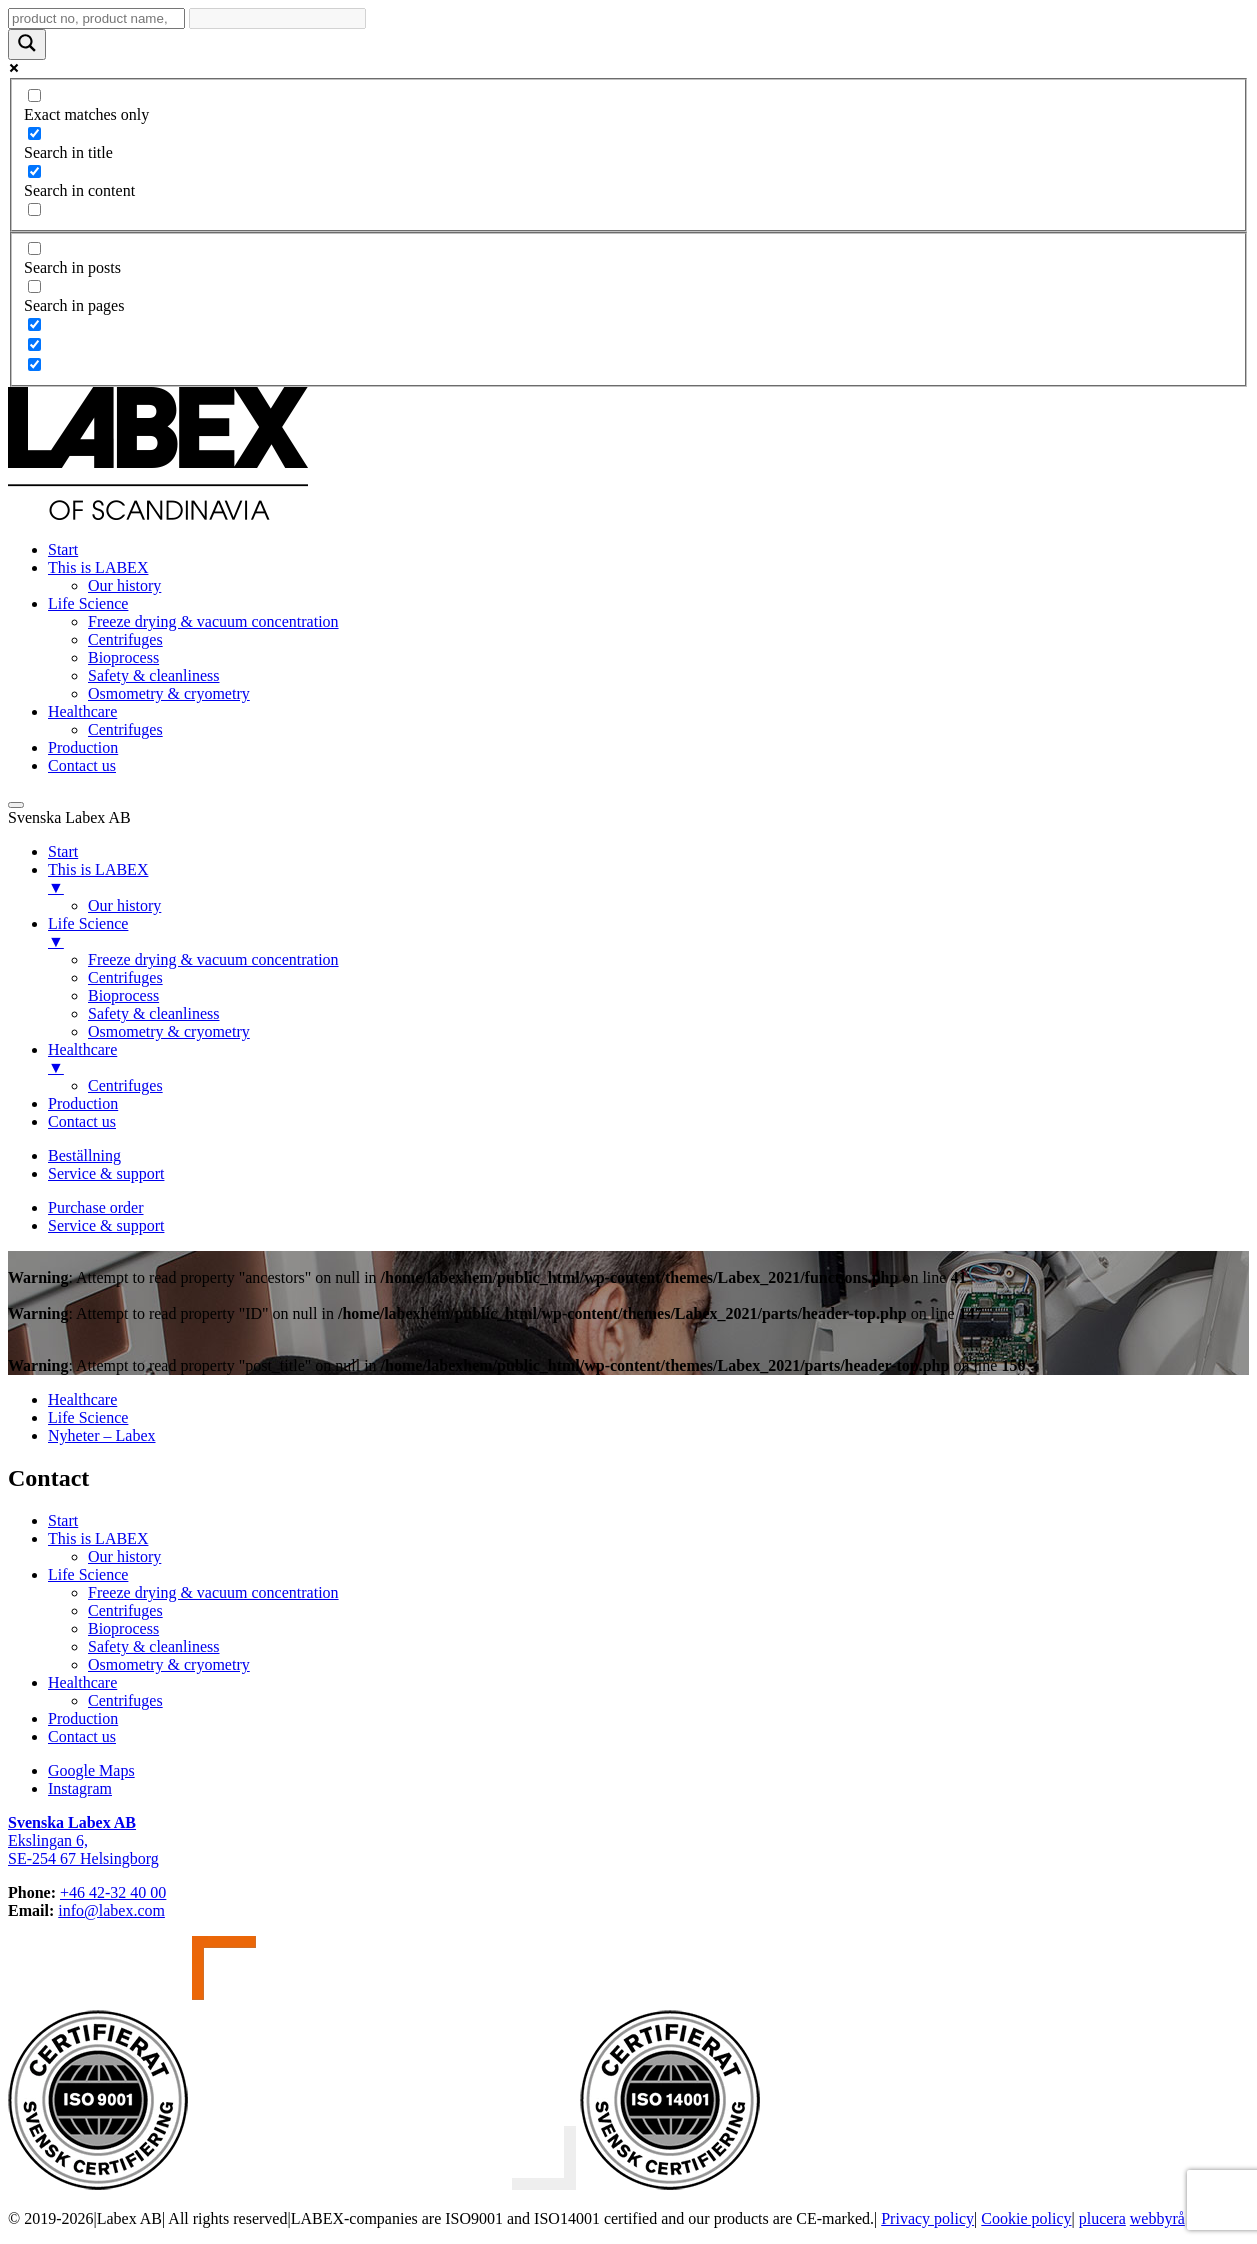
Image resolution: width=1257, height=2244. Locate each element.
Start (63, 549)
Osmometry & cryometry (169, 693)
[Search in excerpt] (34, 209)
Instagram (80, 1788)
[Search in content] (34, 171)
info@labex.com (111, 1910)
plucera (1102, 2218)
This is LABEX (98, 567)
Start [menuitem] (63, 851)
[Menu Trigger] (16, 805)
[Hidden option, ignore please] (34, 324)
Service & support (106, 1173)
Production (83, 747)
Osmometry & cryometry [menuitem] (169, 1031)
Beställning (84, 1155)
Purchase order (96, 1207)
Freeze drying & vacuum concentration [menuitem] (213, 959)
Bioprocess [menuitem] (123, 995)
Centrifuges (125, 639)
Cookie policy (1026, 2218)
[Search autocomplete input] (277, 18)
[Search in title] (34, 133)
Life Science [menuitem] (648, 933)
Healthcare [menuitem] (648, 1059)
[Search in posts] (34, 248)
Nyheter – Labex (102, 1435)
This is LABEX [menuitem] (648, 879)
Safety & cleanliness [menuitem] (154, 1013)
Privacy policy (927, 2218)
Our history (124, 585)
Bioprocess (123, 657)
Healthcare (82, 711)
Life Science (88, 603)
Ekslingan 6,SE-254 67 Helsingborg (83, 1840)
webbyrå (1157, 2218)
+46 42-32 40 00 (113, 1892)
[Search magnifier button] (27, 44)
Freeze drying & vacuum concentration (213, 621)
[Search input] (96, 18)
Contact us (82, 765)
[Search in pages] (34, 286)
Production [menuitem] (83, 1103)
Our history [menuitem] (124, 905)
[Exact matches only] (34, 95)
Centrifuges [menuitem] (125, 977)
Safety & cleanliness (154, 675)
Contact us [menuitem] (82, 1121)
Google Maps (91, 1770)
